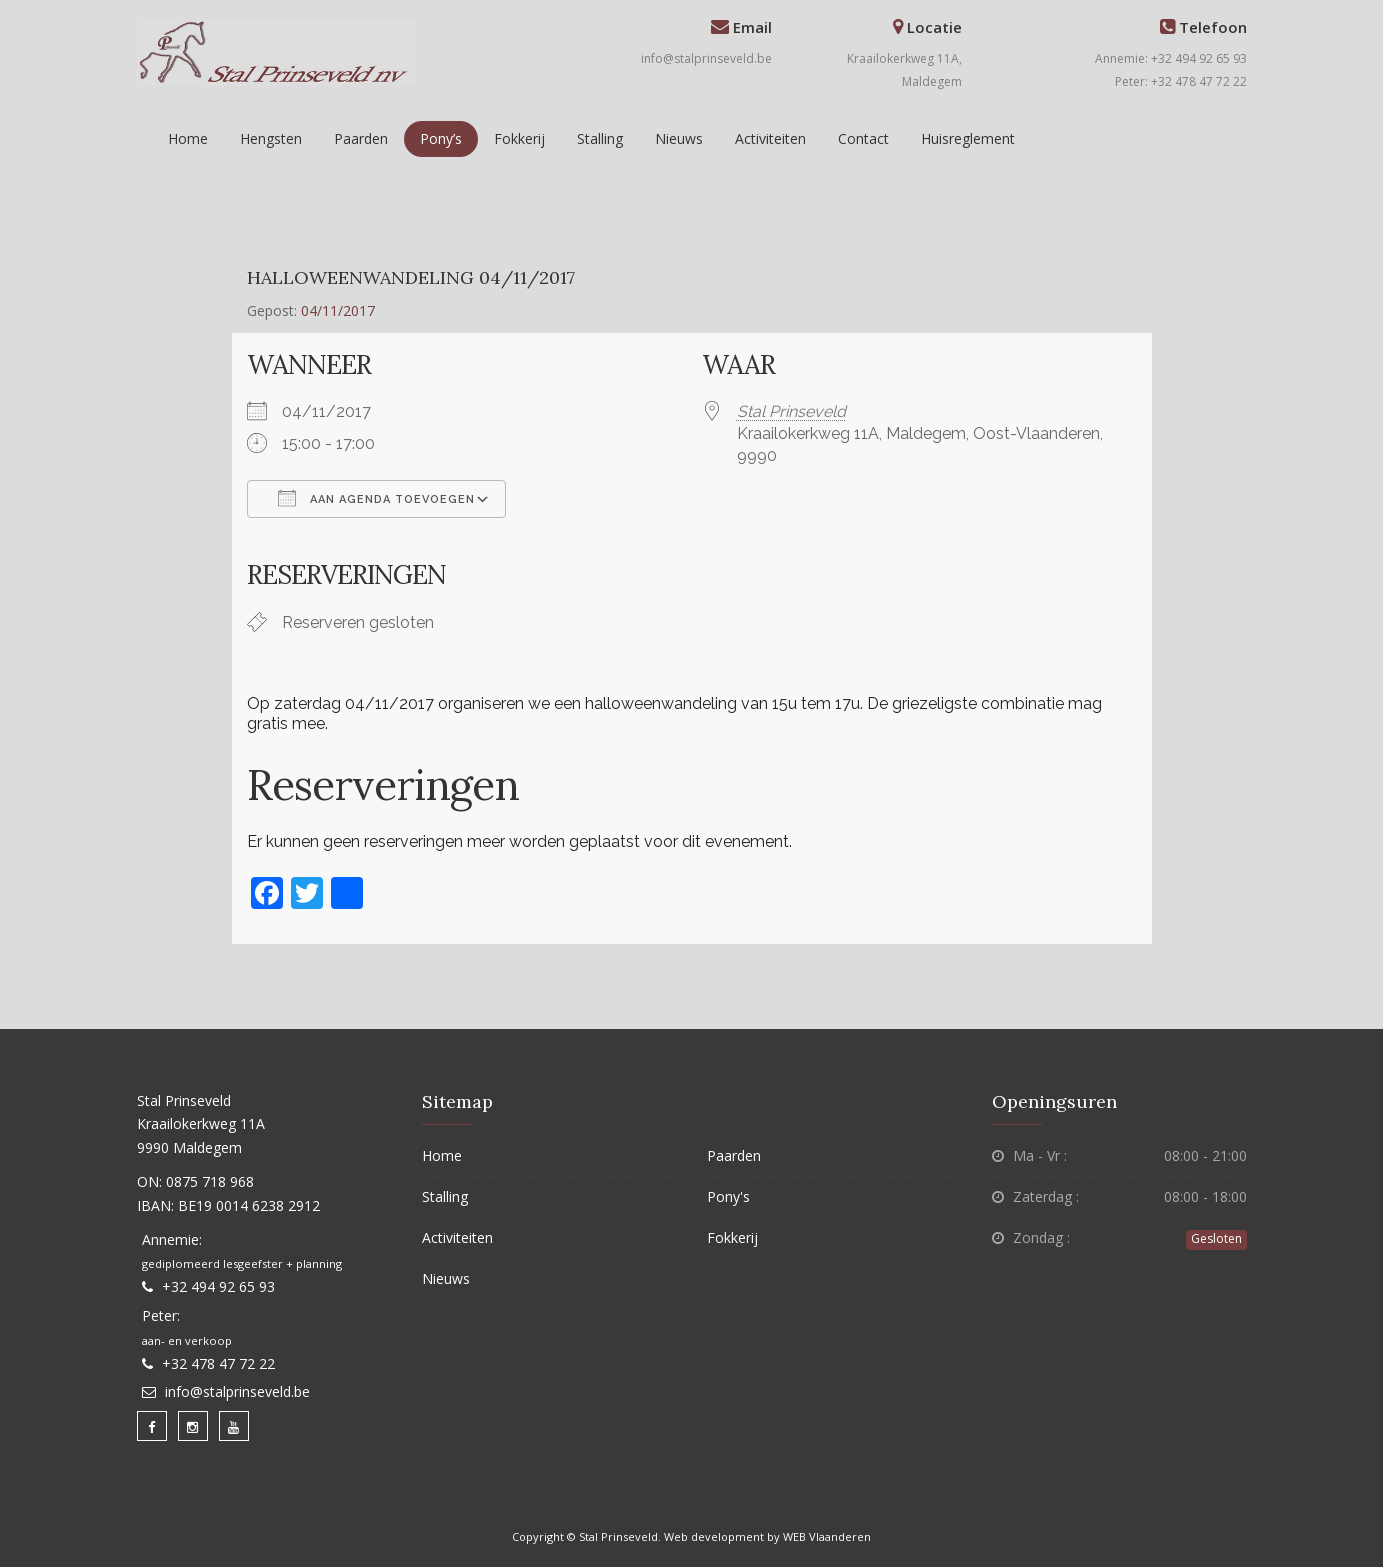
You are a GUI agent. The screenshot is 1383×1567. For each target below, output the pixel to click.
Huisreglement (968, 138)
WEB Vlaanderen (827, 1536)
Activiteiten (770, 138)
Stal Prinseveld (791, 411)
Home (188, 138)
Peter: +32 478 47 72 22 (1181, 81)
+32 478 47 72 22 (218, 1363)
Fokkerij (519, 138)
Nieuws (679, 138)
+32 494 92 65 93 (218, 1286)
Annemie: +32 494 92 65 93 (1171, 58)
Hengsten (271, 138)
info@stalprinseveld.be (706, 58)
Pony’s (441, 138)
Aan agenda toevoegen (376, 498)
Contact (863, 138)
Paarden (361, 138)
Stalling (600, 138)
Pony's (728, 1196)
